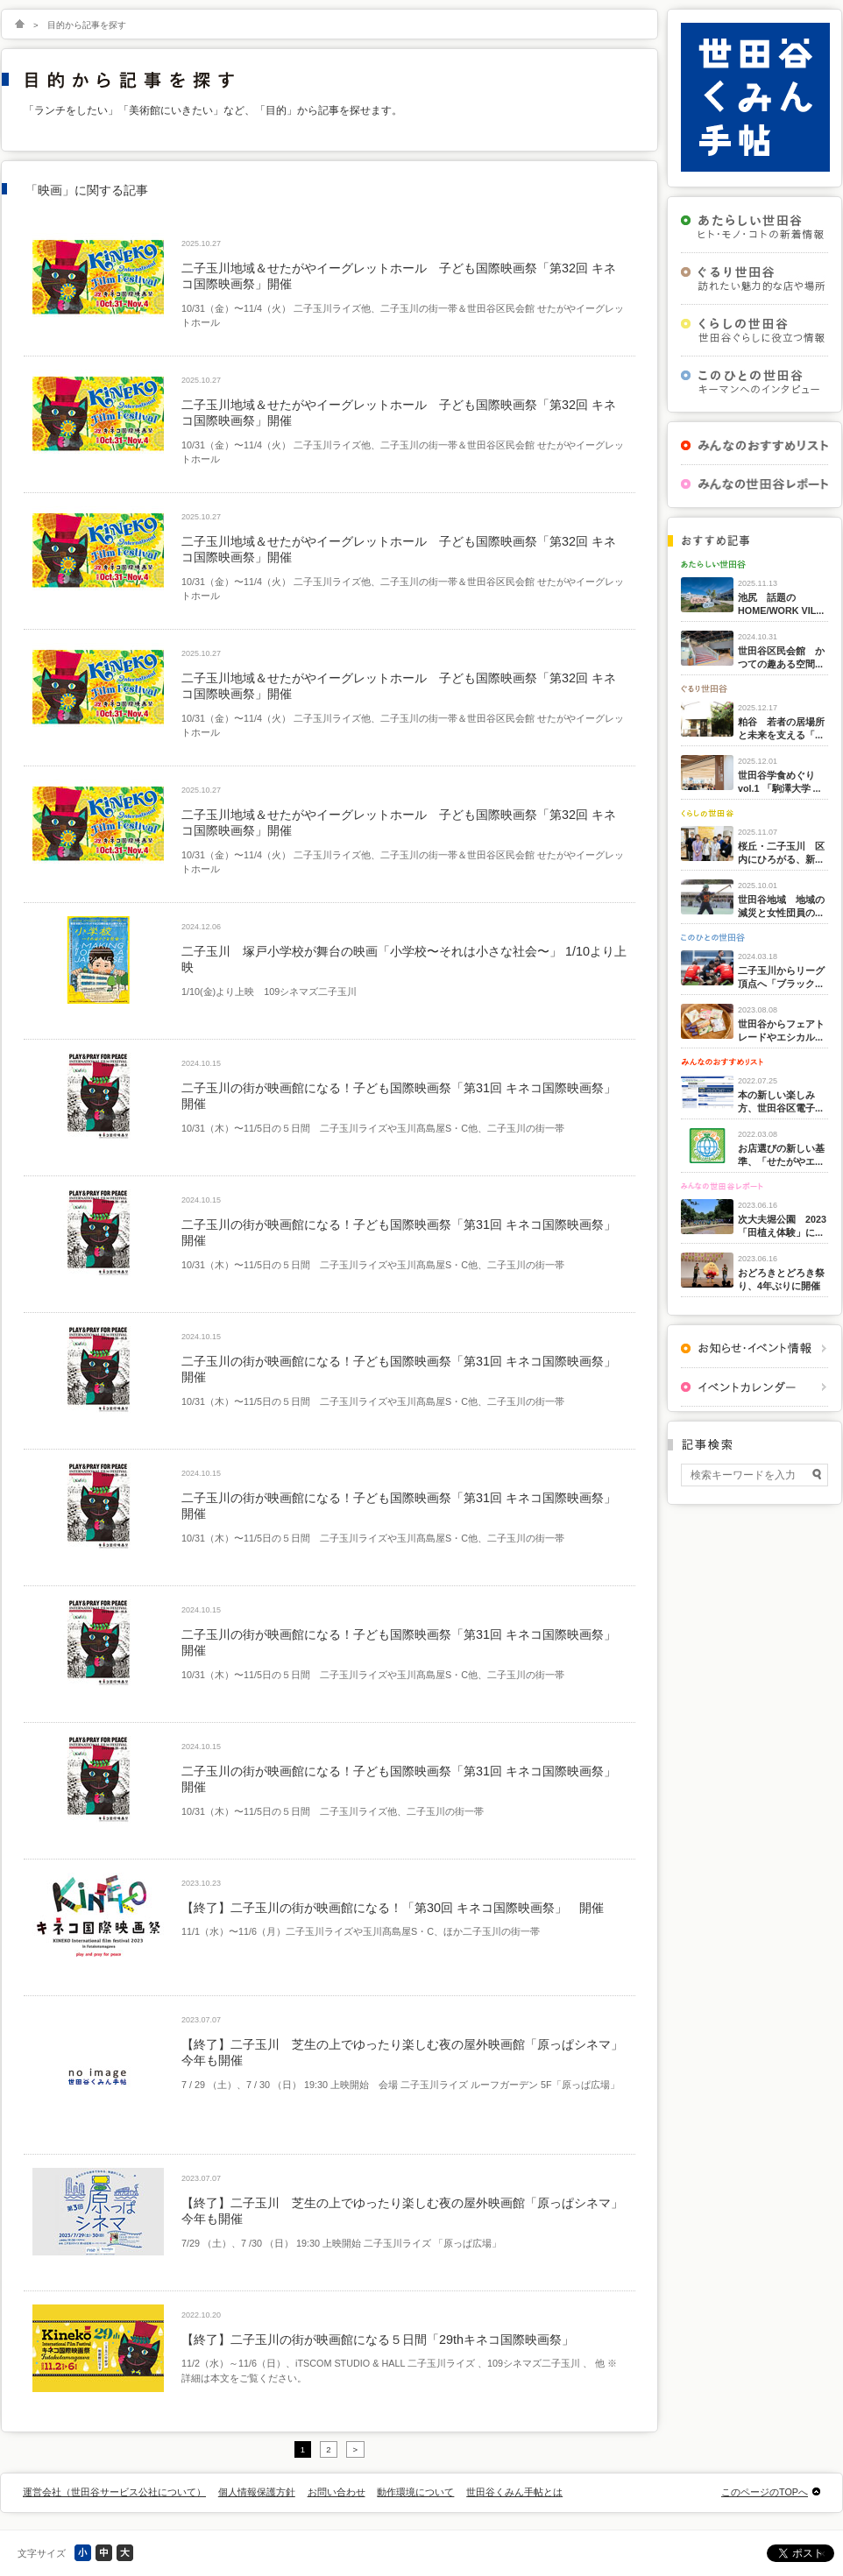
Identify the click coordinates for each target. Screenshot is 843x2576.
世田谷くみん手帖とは (514, 2492)
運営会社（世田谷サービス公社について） (114, 2492)
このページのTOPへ (764, 2492)
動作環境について (415, 2492)
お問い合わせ (336, 2492)
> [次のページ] (355, 2449)
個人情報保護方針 (256, 2492)
